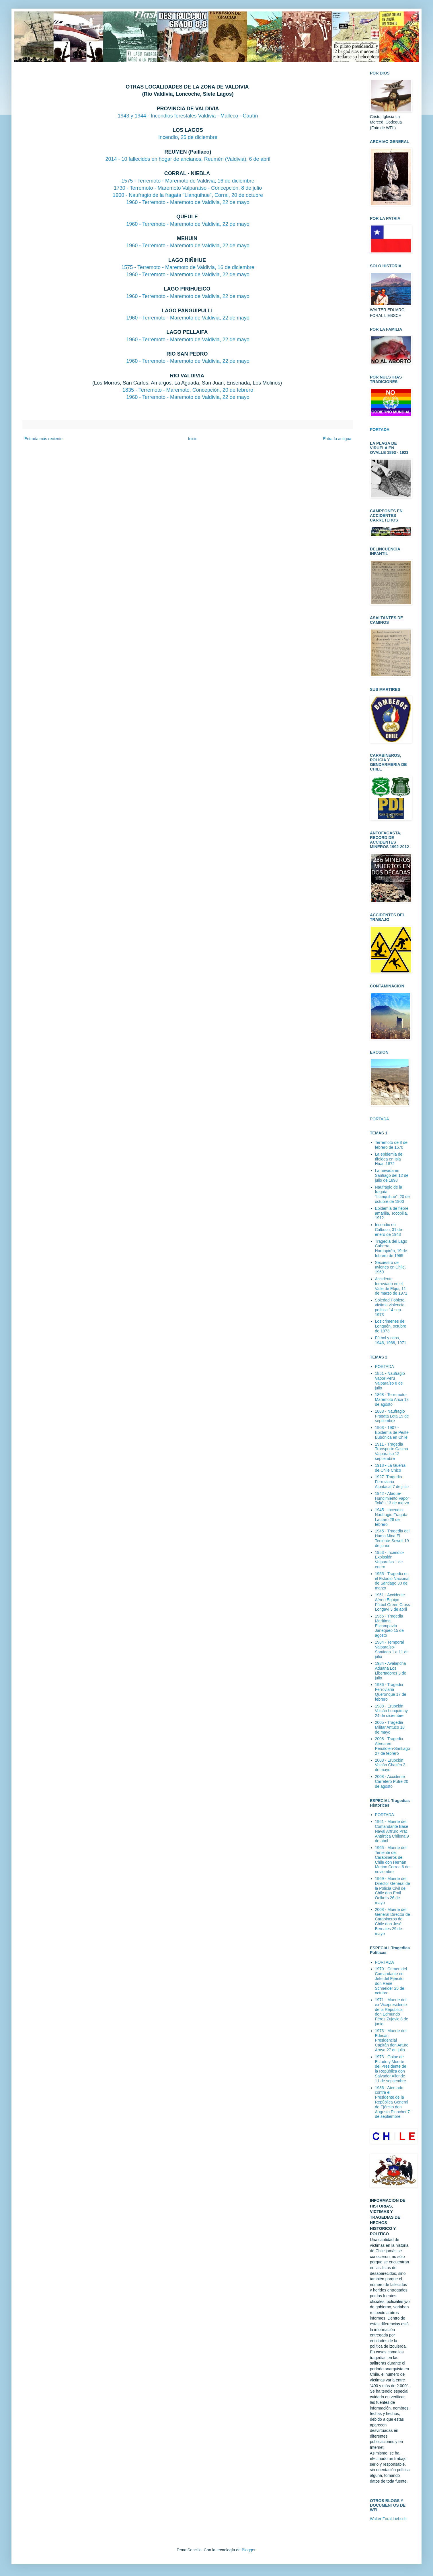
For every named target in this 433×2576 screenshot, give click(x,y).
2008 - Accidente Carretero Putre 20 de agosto (391, 1781)
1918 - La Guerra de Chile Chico (390, 1468)
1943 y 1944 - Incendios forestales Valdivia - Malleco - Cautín (188, 116)
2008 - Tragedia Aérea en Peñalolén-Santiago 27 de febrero (392, 1745)
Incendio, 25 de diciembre (187, 137)
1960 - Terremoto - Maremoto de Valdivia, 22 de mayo (187, 202)
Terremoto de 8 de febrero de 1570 (391, 1145)
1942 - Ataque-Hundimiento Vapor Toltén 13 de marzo (392, 1498)
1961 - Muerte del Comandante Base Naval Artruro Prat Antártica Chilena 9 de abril (392, 1831)
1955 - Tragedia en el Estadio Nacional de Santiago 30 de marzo (392, 1580)
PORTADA (379, 1119)
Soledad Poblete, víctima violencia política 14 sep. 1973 (390, 1307)
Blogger (248, 2550)
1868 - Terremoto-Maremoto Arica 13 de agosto (392, 1399)
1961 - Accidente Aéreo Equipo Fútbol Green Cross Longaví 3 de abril (392, 1602)
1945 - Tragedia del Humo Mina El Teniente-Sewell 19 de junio (392, 1538)
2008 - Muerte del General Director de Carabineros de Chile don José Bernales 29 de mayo (392, 1921)
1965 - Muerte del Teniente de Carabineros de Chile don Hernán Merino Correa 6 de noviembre (392, 1859)
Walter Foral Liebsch (388, 2518)
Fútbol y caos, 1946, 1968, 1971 (390, 1340)
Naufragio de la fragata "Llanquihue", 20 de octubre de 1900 (392, 1194)
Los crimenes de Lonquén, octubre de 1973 (390, 1326)
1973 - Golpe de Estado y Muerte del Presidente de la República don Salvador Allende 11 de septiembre (390, 2068)
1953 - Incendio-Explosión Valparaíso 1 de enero (389, 1559)
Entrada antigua (337, 438)
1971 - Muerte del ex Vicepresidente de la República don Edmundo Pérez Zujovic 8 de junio (391, 2011)
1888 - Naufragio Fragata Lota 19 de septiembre (392, 1416)
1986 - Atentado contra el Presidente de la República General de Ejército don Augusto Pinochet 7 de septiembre (392, 2102)
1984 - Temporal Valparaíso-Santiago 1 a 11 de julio (392, 1649)
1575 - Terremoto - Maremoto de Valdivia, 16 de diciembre (187, 181)
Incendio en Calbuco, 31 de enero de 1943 (388, 1229)
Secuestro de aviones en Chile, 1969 (390, 1267)
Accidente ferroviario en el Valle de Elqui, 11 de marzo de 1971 (391, 1286)
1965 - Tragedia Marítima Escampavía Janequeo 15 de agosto (389, 1626)
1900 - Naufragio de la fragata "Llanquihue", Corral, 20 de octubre (188, 195)
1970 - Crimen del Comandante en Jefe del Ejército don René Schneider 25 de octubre (391, 1981)
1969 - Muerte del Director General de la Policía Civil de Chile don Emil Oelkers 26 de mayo (392, 1890)
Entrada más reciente (43, 438)
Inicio (193, 438)
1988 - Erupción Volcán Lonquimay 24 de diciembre (391, 1711)
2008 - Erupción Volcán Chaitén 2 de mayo (390, 1765)
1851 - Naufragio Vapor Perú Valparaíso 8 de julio (390, 1380)
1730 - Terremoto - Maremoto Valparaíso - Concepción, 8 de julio (188, 188)
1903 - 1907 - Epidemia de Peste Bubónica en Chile (392, 1432)
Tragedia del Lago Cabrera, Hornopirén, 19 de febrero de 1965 (391, 1248)
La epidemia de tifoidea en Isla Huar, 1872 (389, 1159)
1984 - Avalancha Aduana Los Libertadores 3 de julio (390, 1670)
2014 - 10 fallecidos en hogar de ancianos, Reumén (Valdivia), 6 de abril (187, 159)
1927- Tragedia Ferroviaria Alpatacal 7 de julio (392, 1482)
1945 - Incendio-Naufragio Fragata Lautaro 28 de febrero (391, 1516)
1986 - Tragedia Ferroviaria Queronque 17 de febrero (390, 1691)
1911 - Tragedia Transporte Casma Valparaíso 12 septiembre (391, 1451)
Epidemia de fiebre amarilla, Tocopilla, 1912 (392, 1213)
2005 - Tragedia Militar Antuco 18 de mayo (390, 1727)
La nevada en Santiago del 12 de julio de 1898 (392, 1175)
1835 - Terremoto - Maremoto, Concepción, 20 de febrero (187, 390)
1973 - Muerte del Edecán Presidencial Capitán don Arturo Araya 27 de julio (392, 2040)
